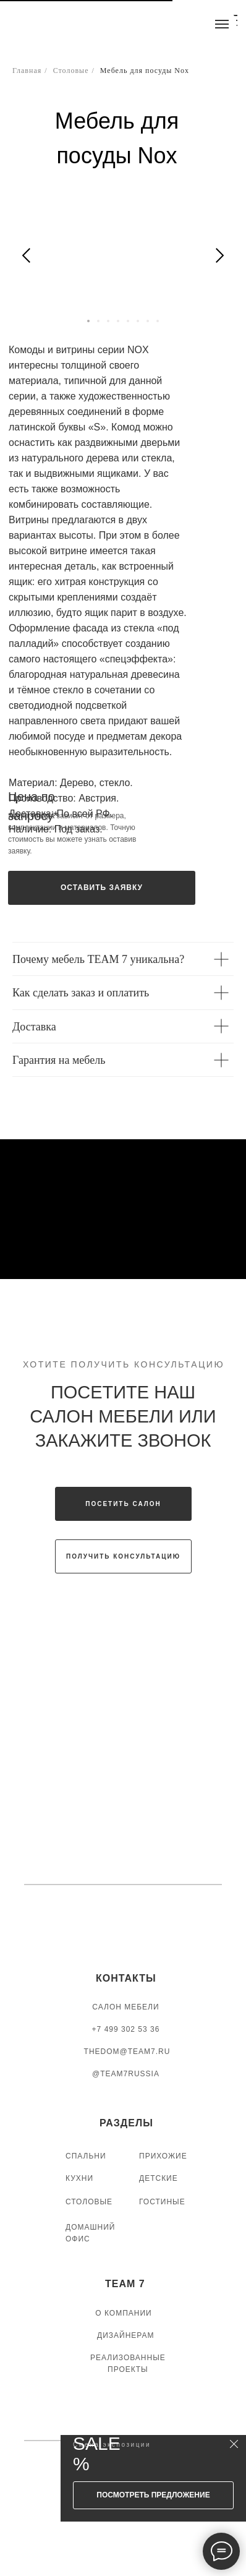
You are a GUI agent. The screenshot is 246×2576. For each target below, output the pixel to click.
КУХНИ (79, 2178)
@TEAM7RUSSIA (125, 2073)
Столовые (71, 70)
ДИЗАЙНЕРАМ (126, 2335)
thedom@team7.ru (127, 2051)
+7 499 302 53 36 (126, 2029)
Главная (26, 70)
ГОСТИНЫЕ (162, 2201)
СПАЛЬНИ (86, 2156)
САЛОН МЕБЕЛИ (125, 2007)
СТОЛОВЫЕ (89, 2201)
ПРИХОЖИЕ (163, 2156)
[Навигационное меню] (222, 24)
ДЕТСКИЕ (158, 2178)
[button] (101, 888)
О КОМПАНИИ (123, 2313)
